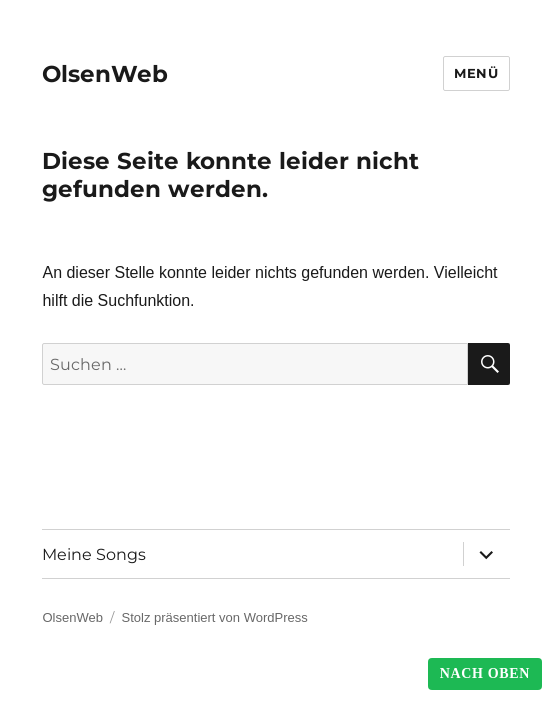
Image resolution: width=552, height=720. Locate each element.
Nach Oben (485, 673)
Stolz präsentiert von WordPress (215, 617)
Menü (476, 73)
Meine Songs (94, 554)
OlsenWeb (105, 74)
